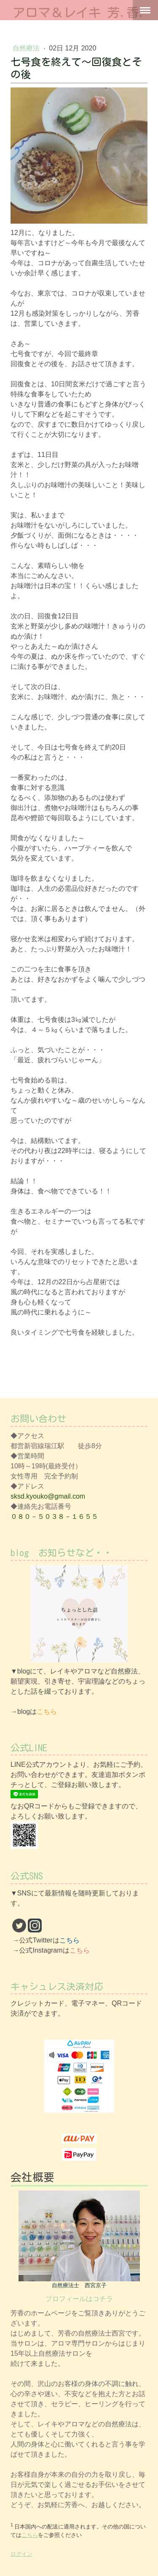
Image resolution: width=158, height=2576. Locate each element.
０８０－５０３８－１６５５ (54, 1516)
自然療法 (27, 48)
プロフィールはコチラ (79, 2298)
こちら (47, 1711)
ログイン (21, 2554)
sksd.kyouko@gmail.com (48, 1496)
